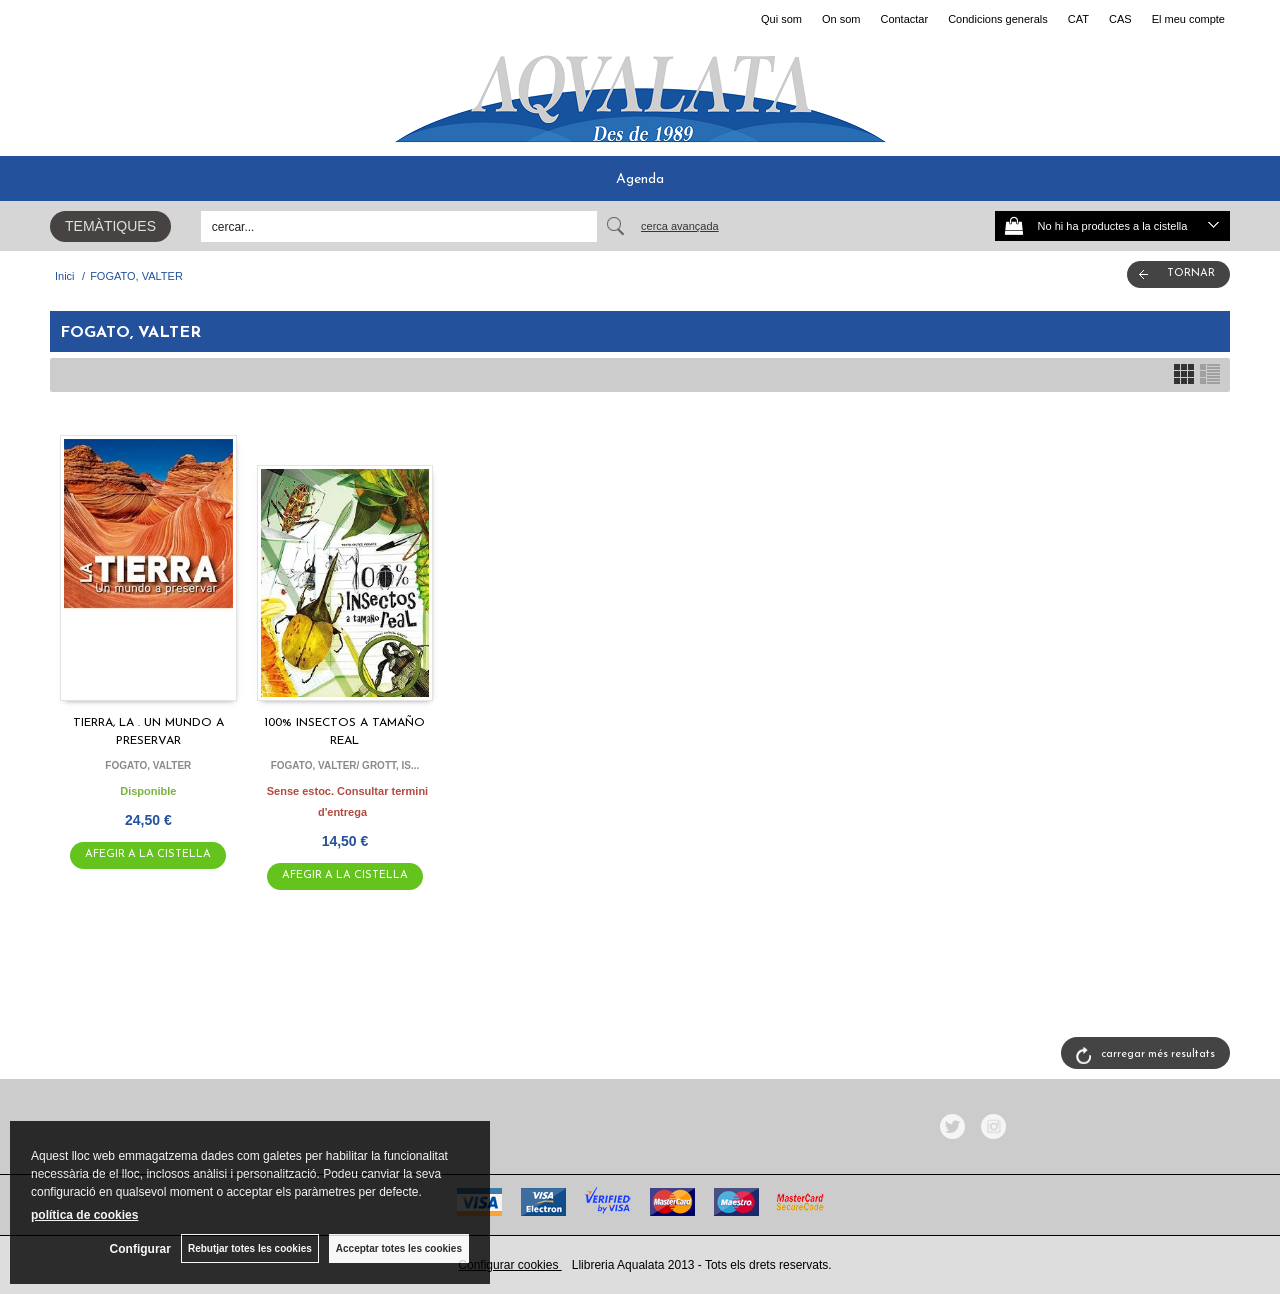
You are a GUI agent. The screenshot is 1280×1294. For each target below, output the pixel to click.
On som (841, 19)
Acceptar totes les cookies (399, 1248)
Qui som (781, 19)
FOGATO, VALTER (148, 765)
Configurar (140, 1249)
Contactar (904, 19)
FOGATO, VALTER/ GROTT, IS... (345, 765)
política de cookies (84, 1215)
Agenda (640, 179)
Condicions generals (998, 19)
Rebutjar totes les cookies (250, 1248)
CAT (1078, 19)
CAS (1120, 19)
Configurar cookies (509, 1265)
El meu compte (1188, 19)
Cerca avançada (680, 226)
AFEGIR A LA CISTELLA (148, 854)
